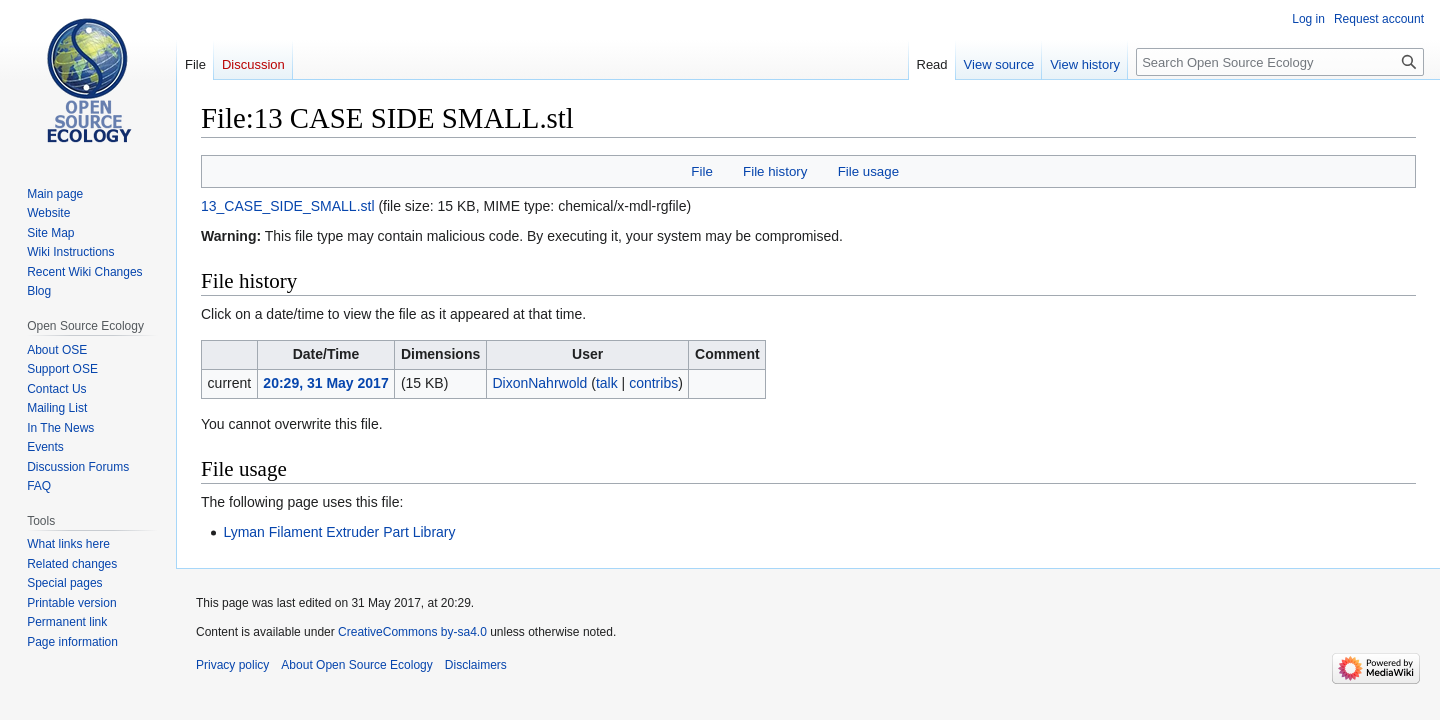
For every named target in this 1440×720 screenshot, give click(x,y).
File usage (868, 171)
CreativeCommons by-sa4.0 (412, 632)
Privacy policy (232, 665)
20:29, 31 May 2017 (325, 383)
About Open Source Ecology (356, 665)
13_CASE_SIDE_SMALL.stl (288, 206)
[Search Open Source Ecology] (1280, 62)
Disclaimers (476, 665)
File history (775, 171)
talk (607, 383)
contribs (653, 383)
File (701, 171)
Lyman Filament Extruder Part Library (339, 532)
